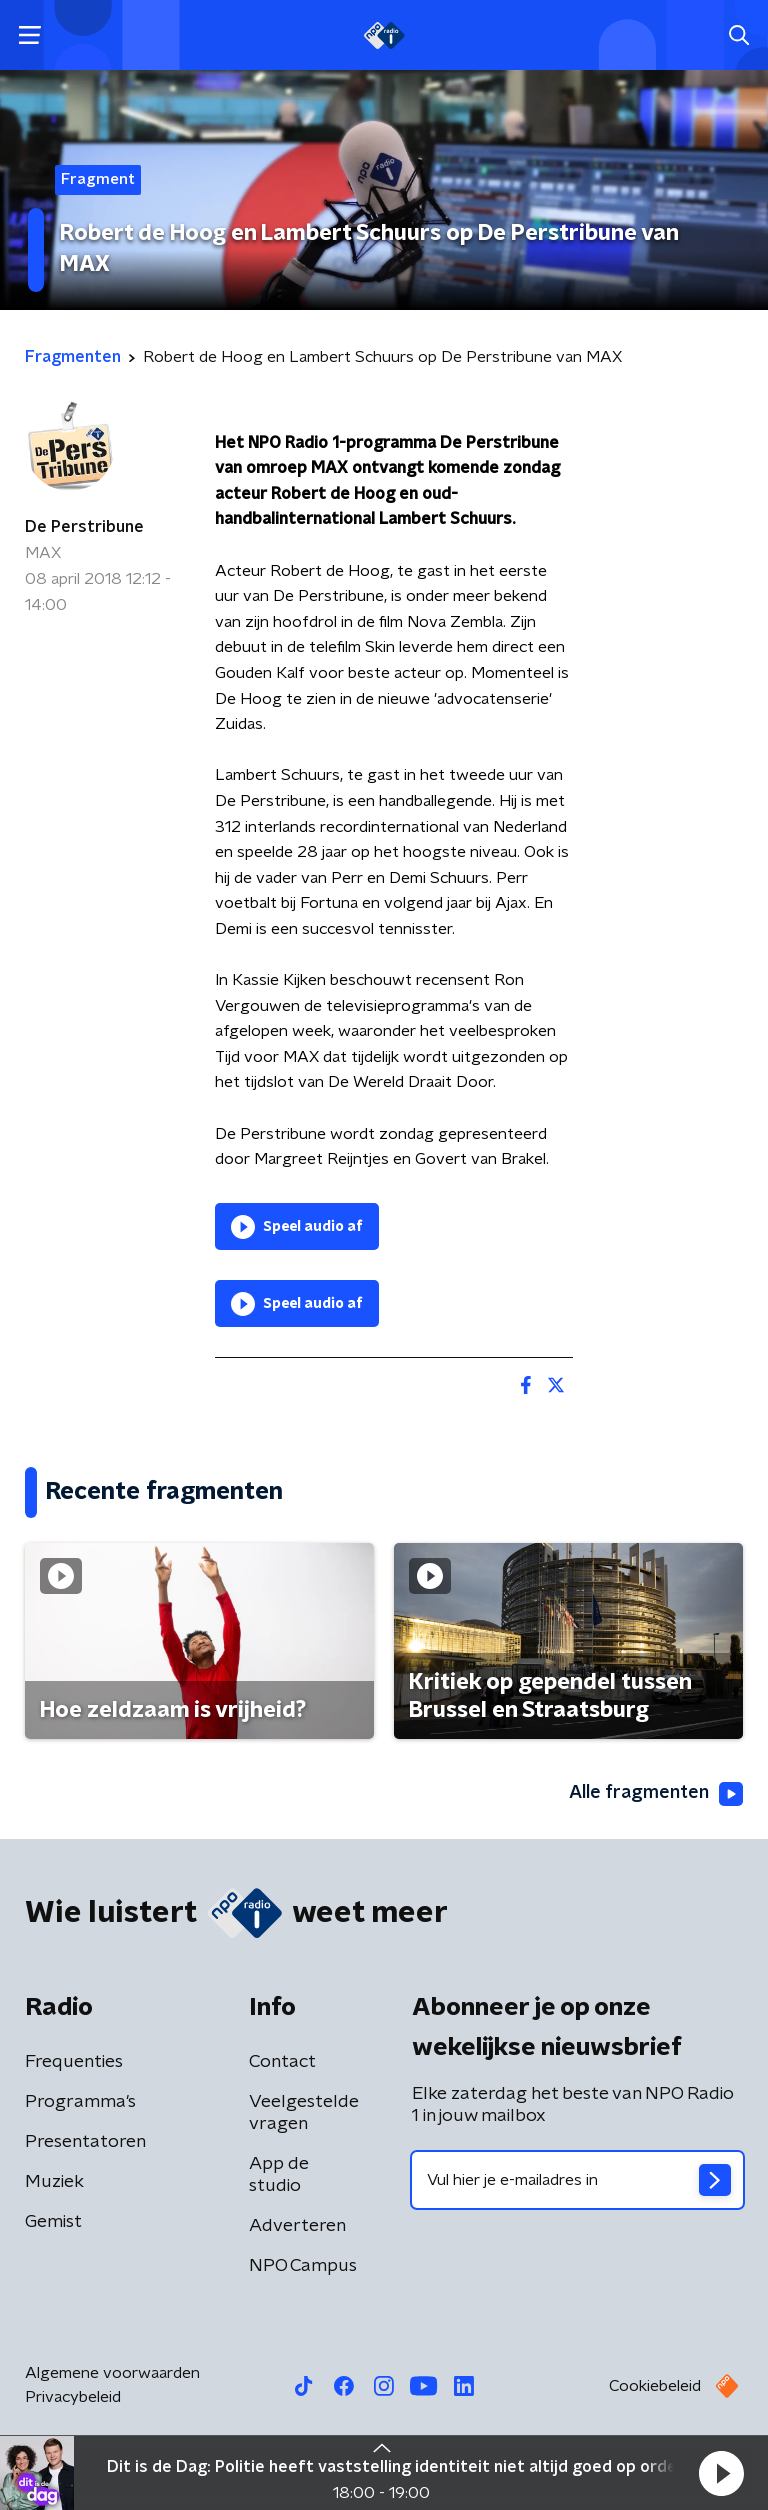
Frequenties (74, 2062)
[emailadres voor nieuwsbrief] (577, 2180)
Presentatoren (85, 2142)
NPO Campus (303, 2266)
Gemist (53, 2222)
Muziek (54, 2182)
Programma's (80, 2102)
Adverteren (297, 2226)
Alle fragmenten (656, 1794)
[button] (721, 2473)
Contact (282, 2062)
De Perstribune (84, 527)
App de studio (279, 2175)
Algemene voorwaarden (112, 2373)
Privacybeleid (73, 2397)
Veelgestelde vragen (304, 2113)
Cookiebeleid (655, 2386)
